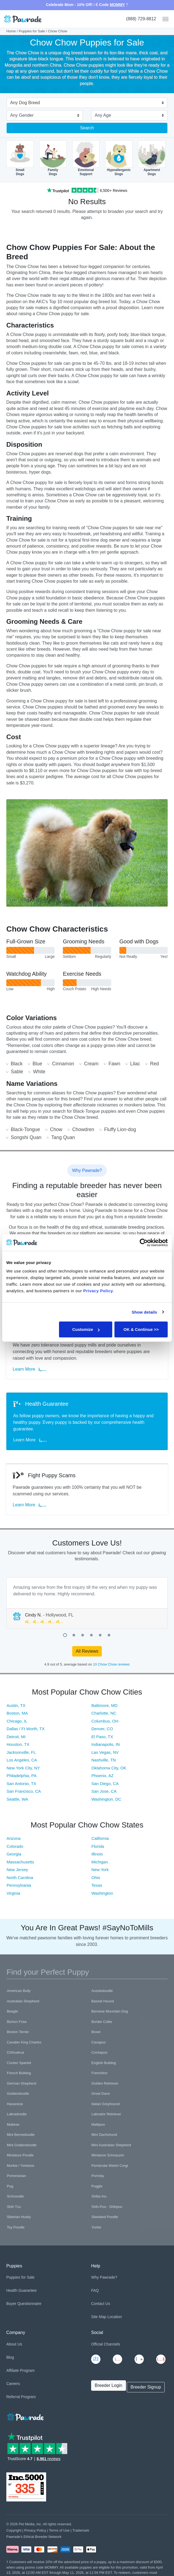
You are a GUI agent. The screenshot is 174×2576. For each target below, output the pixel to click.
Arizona (14, 1838)
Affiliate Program (20, 2370)
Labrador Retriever (106, 2114)
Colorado (15, 1846)
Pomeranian (16, 2176)
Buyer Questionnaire (23, 2303)
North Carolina (20, 1877)
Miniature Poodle (20, 2155)
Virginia (13, 1893)
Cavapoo (98, 2042)
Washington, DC (106, 1799)
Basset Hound (102, 2001)
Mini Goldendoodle (22, 2145)
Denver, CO (102, 1728)
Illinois (97, 1854)
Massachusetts (20, 1862)
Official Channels (105, 2344)
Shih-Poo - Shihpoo (106, 2207)
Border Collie (101, 2022)
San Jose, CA (104, 1791)
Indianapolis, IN (105, 1744)
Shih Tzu (14, 2207)
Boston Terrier (18, 2032)
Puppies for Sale (32, 31)
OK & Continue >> (141, 1329)
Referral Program (21, 2397)
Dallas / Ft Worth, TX (26, 1728)
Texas (96, 1885)
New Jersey (17, 1869)
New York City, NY (23, 1768)
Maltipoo (98, 2124)
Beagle (12, 2011)
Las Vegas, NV (105, 1752)
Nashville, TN (103, 1760)
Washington (102, 1893)
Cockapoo (99, 2052)
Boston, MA (17, 1713)
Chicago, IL (17, 1721)
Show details (144, 1312)
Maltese (13, 2124)
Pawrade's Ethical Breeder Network (33, 2537)
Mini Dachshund (104, 2135)
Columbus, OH (104, 1721)
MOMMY (117, 4)
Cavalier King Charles (24, 2042)
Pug (10, 2186)
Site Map (98, 2317)
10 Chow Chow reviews (111, 1664)
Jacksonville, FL (21, 1752)
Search (87, 128)
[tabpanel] (87, 1603)
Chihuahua (15, 2052)
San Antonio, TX (21, 1783)
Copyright (13, 2530)
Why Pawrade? (104, 2277)
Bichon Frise (17, 2022)
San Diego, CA (105, 1783)
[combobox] (84, 103)
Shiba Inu (98, 2196)
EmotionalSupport (86, 158)
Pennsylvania (19, 1885)
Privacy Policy (35, 2530)
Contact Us (100, 2303)
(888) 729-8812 (141, 18)
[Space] (25, 2416)
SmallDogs (20, 158)
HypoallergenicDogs (119, 158)
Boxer (96, 2032)
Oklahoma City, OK (108, 1768)
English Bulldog (103, 2063)
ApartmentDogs (151, 158)
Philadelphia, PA (22, 1775)
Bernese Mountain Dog (109, 2011)
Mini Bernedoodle (21, 2135)
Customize (86, 1329)
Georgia (14, 1854)
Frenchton (99, 2073)
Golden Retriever (104, 2083)
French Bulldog (19, 2073)
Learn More (30, 1369)
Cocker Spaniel (19, 2063)
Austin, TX (16, 1705)
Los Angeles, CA (22, 1760)
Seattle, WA (17, 1799)
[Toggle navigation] (163, 19)
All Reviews (87, 1651)
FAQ (95, 2290)
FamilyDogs (53, 158)
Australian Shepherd (23, 2001)
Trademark (80, 2530)
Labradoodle (17, 2114)
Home (11, 31)
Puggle (96, 2186)
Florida (97, 1846)
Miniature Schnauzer (107, 2155)
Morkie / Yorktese (20, 2166)
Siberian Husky (19, 2217)
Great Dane (100, 2093)
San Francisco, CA (24, 1791)
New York (100, 1869)
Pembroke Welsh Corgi (109, 2166)
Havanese (15, 2104)
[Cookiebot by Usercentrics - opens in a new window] (144, 1242)
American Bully (19, 1991)
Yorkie (96, 2227)
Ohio (95, 1877)
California (100, 1838)
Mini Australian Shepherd (111, 2145)
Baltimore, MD (104, 1705)
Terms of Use (59, 2530)
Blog (10, 2357)
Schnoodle (15, 2196)
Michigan (99, 1862)
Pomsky (97, 2176)
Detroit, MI (16, 1736)
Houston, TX (18, 1744)
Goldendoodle (18, 2093)
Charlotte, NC (103, 1713)
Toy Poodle (15, 2227)
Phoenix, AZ (102, 1775)
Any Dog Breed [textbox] (25, 102)
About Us (14, 2344)
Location (114, 2317)
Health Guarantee (21, 2290)
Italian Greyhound (105, 2104)
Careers (13, 2383)
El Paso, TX (102, 1736)
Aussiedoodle (102, 1991)
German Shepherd (21, 2083)
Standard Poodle (104, 2217)
